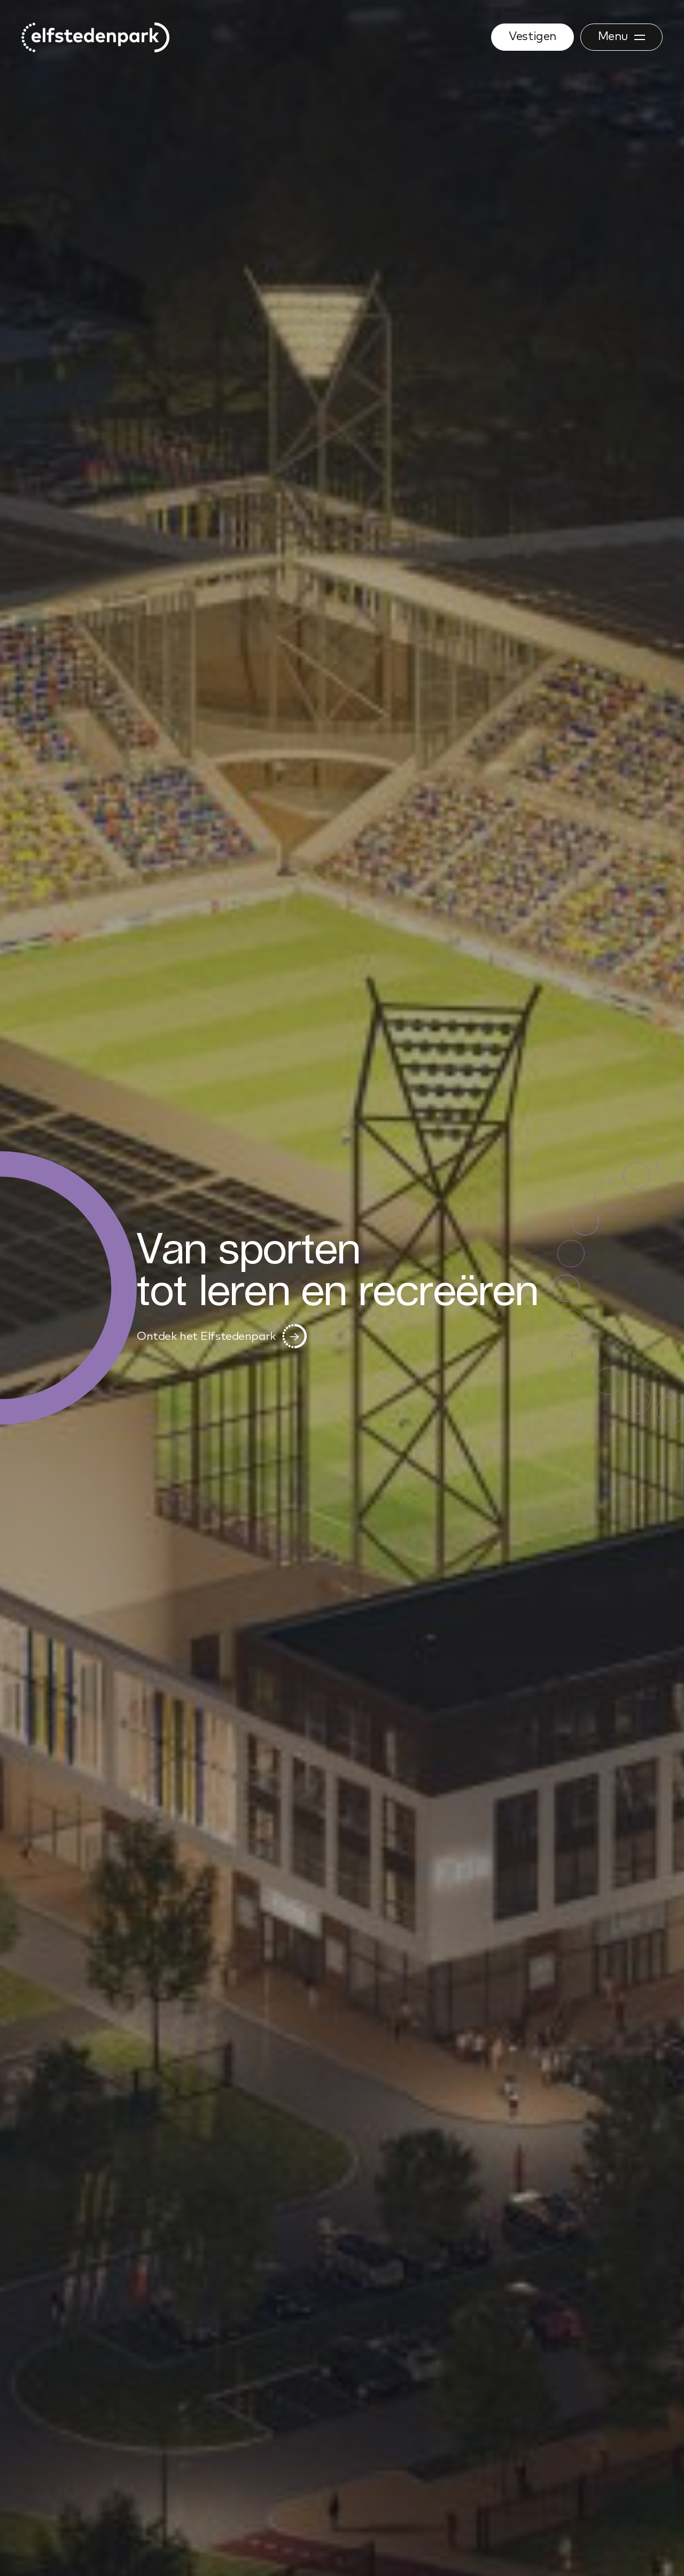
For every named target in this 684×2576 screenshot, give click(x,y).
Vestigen (532, 37)
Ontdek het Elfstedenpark (222, 1338)
